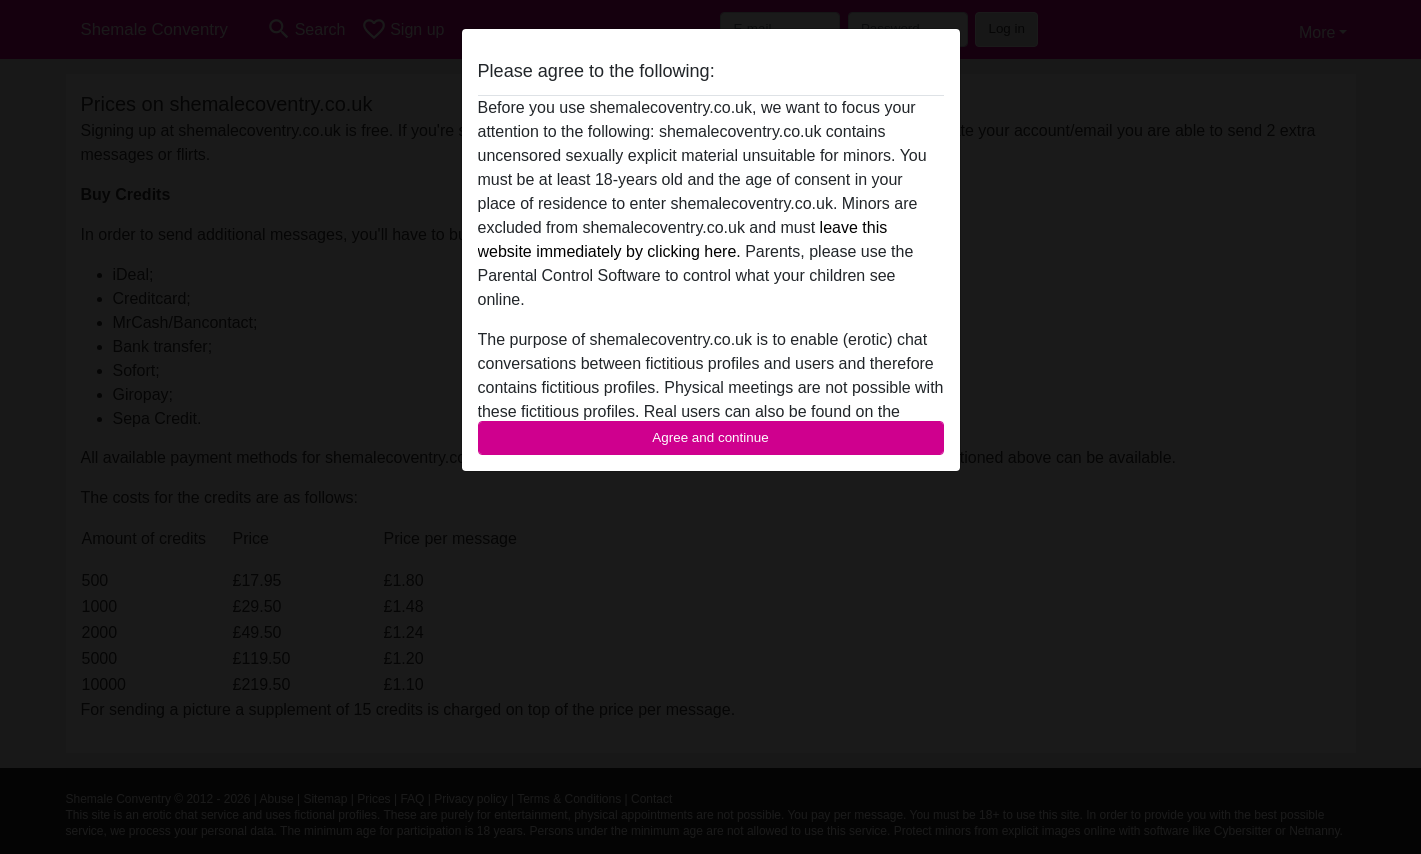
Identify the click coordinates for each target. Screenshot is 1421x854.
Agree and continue (710, 437)
